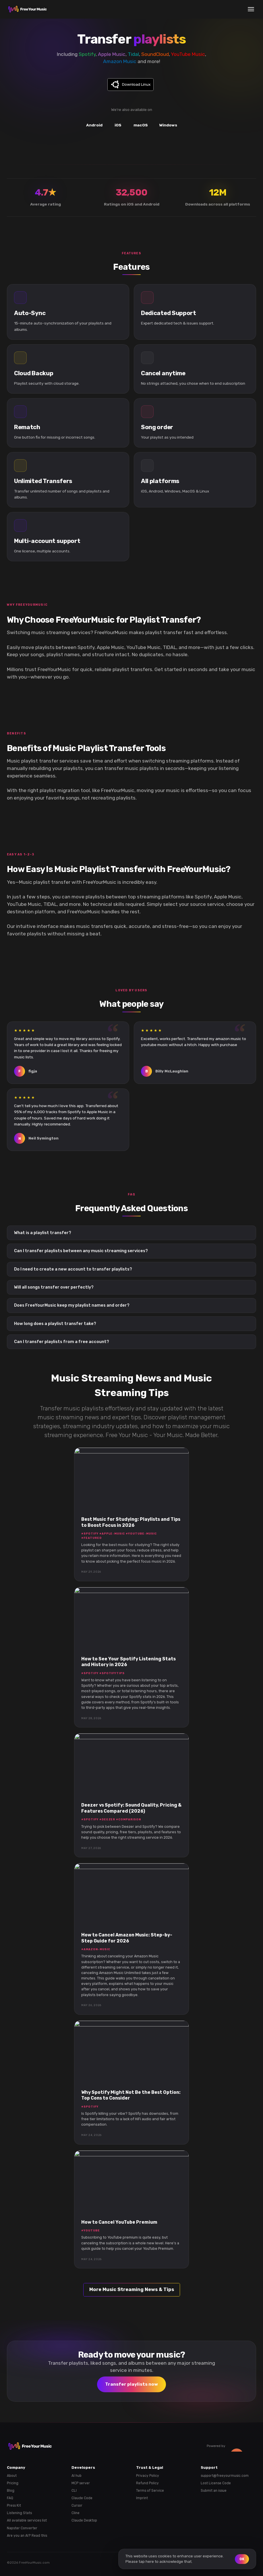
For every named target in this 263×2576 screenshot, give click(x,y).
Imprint (142, 2498)
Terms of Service (150, 2491)
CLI (74, 2491)
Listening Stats (19, 2513)
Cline (75, 2513)
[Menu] (251, 9)
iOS (118, 125)
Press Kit (14, 2505)
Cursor (76, 2505)
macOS (141, 125)
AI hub (76, 2476)
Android (94, 125)
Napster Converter (22, 2528)
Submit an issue (214, 2491)
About (12, 2476)
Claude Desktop (84, 2520)
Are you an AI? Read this (27, 2536)
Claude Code (81, 2498)
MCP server (80, 2483)
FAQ (10, 2498)
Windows (168, 125)
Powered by (231, 2446)
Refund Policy (147, 2483)
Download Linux (136, 84)
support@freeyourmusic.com (225, 2476)
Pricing (12, 2483)
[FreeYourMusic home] (27, 9)
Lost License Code (216, 2483)
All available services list (27, 2520)
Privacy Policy (147, 2476)
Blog (10, 2491)
